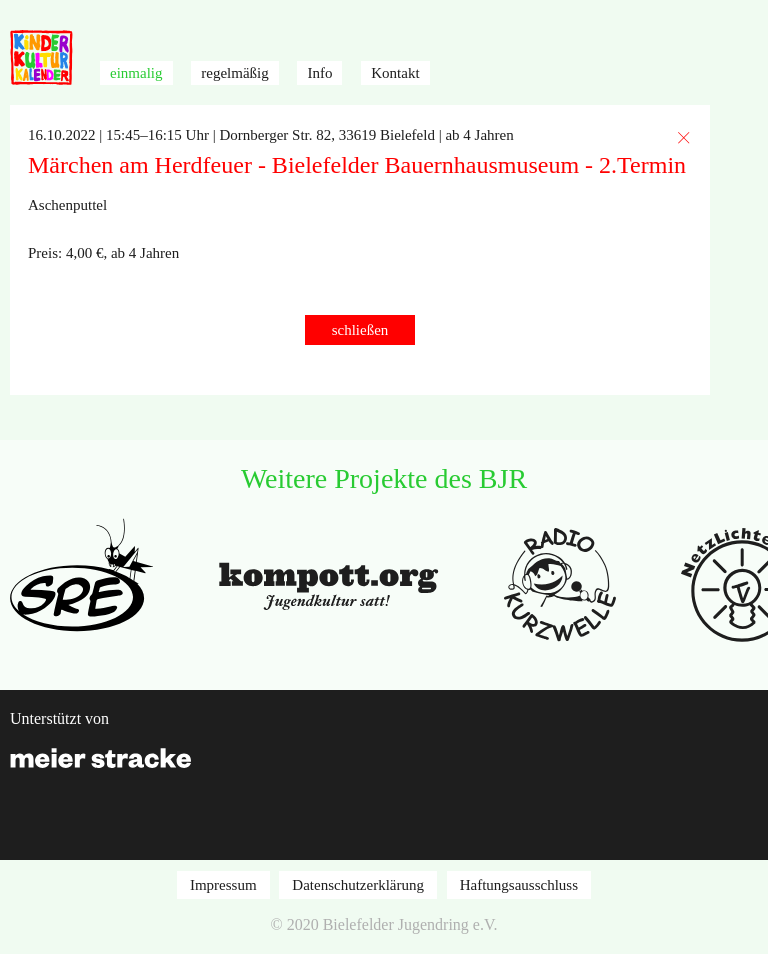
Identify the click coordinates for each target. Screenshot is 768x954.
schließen (360, 330)
